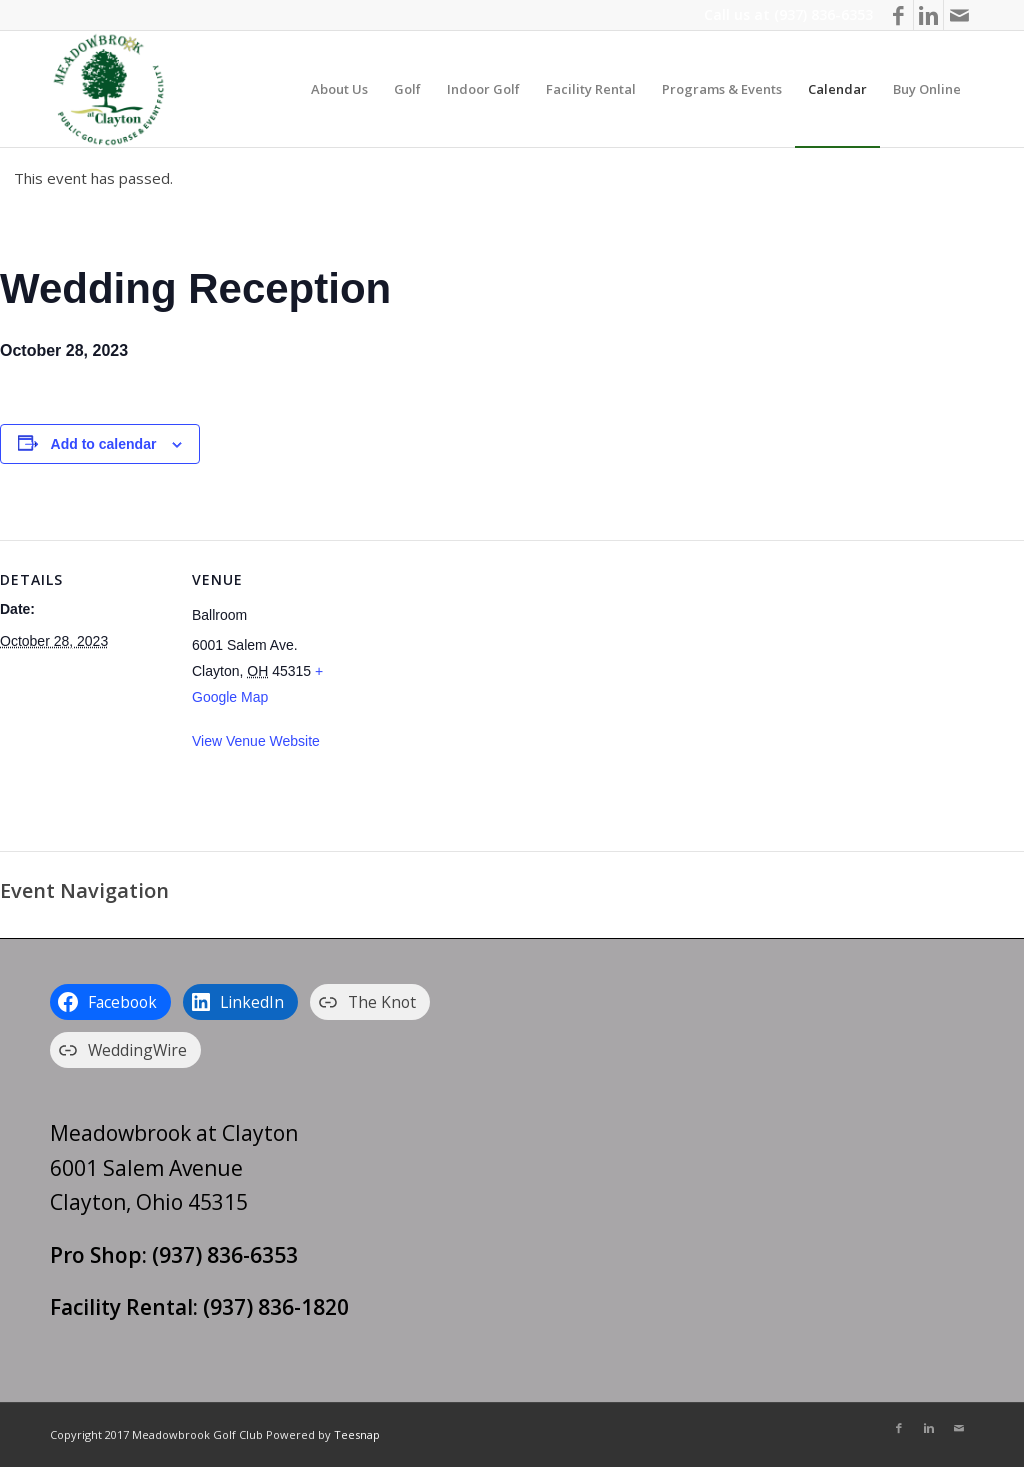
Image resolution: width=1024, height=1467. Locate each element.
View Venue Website (256, 741)
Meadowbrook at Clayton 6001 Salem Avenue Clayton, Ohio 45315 (174, 1167)
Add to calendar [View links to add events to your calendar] (104, 444)
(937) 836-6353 (823, 14)
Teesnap (357, 1434)
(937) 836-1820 (276, 1307)
